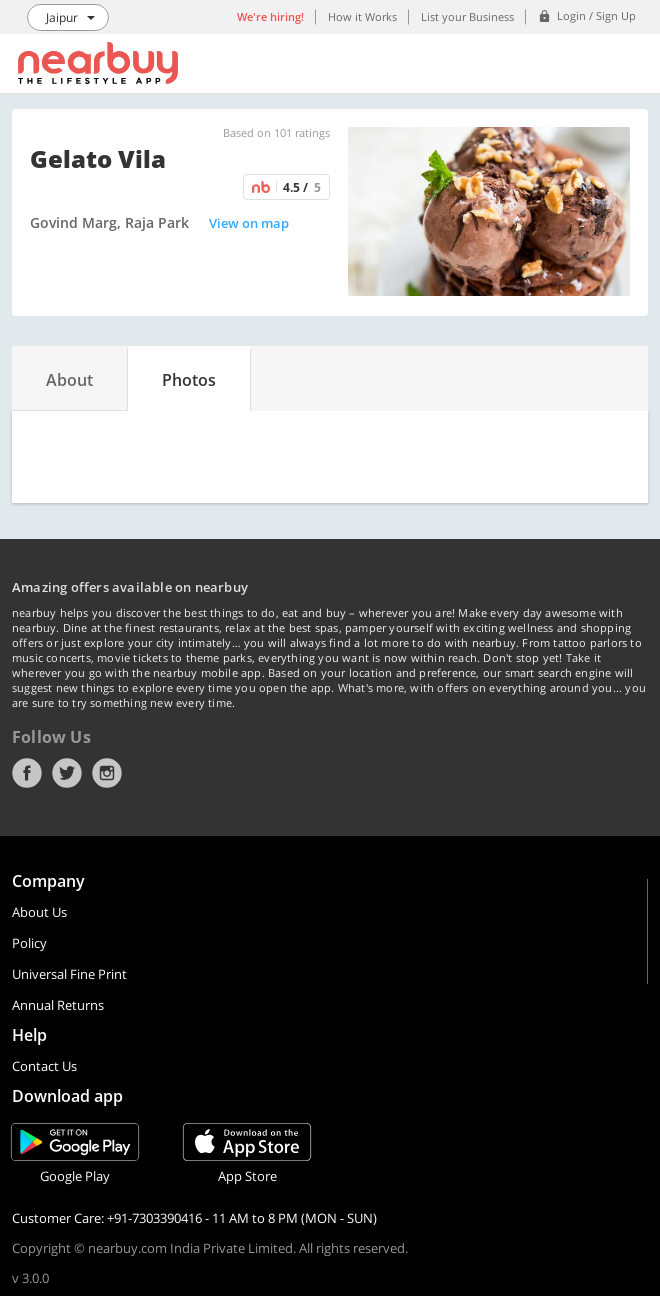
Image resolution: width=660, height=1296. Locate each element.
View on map (249, 223)
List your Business (467, 16)
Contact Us (44, 1066)
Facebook (27, 773)
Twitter (67, 773)
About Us (39, 912)
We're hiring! (270, 16)
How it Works (362, 16)
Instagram (107, 773)
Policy (29, 943)
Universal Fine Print (69, 974)
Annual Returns (58, 1005)
